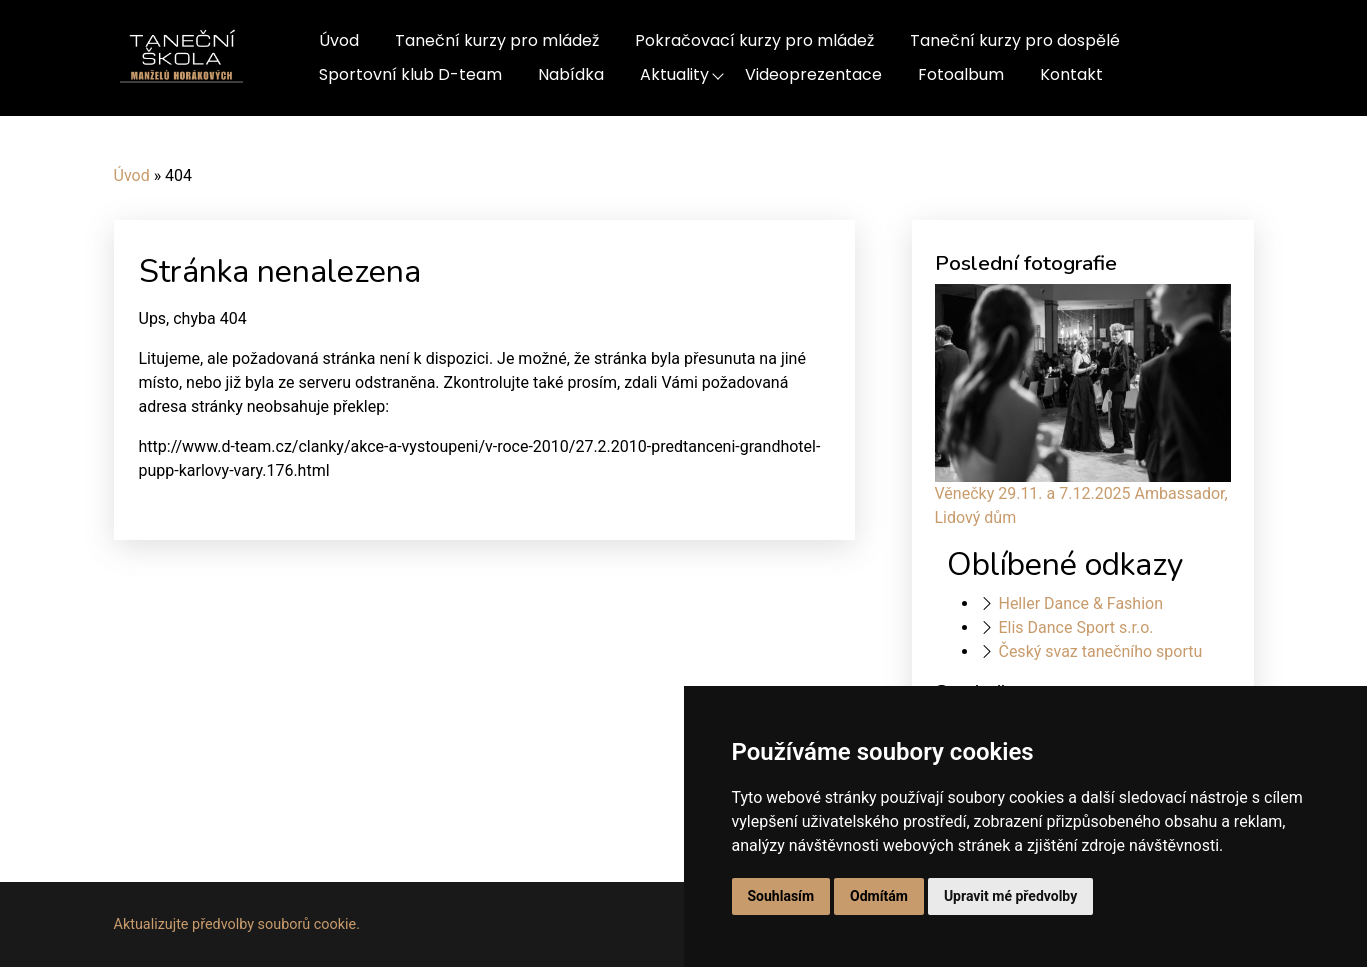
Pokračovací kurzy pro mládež (754, 40)
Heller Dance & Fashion (1080, 603)
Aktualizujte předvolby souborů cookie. (237, 924)
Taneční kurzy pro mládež (497, 40)
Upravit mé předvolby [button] (1010, 896)
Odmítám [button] (879, 896)
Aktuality (674, 74)
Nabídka (571, 74)
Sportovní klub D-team (410, 74)
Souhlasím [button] (781, 896)
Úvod (339, 40)
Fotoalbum (961, 74)
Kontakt (1071, 74)
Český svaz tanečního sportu (1100, 651)
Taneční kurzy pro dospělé (1015, 40)
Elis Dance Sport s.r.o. (1075, 627)
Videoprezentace (813, 74)
